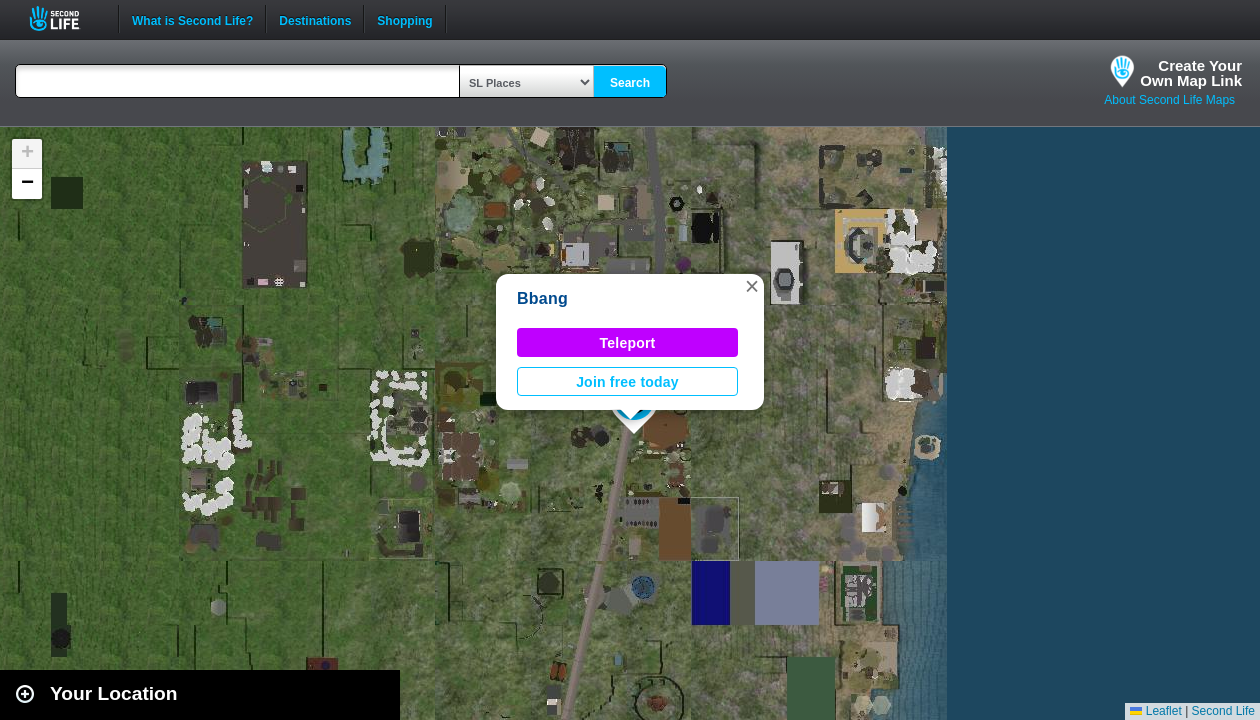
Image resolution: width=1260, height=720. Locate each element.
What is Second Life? (192, 19)
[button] (752, 286)
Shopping (404, 19)
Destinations (315, 19)
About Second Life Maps (1169, 100)
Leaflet (1155, 711)
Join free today (627, 382)
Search (630, 83)
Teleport (628, 343)
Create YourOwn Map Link (1191, 73)
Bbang (542, 298)
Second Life (65, 18)
